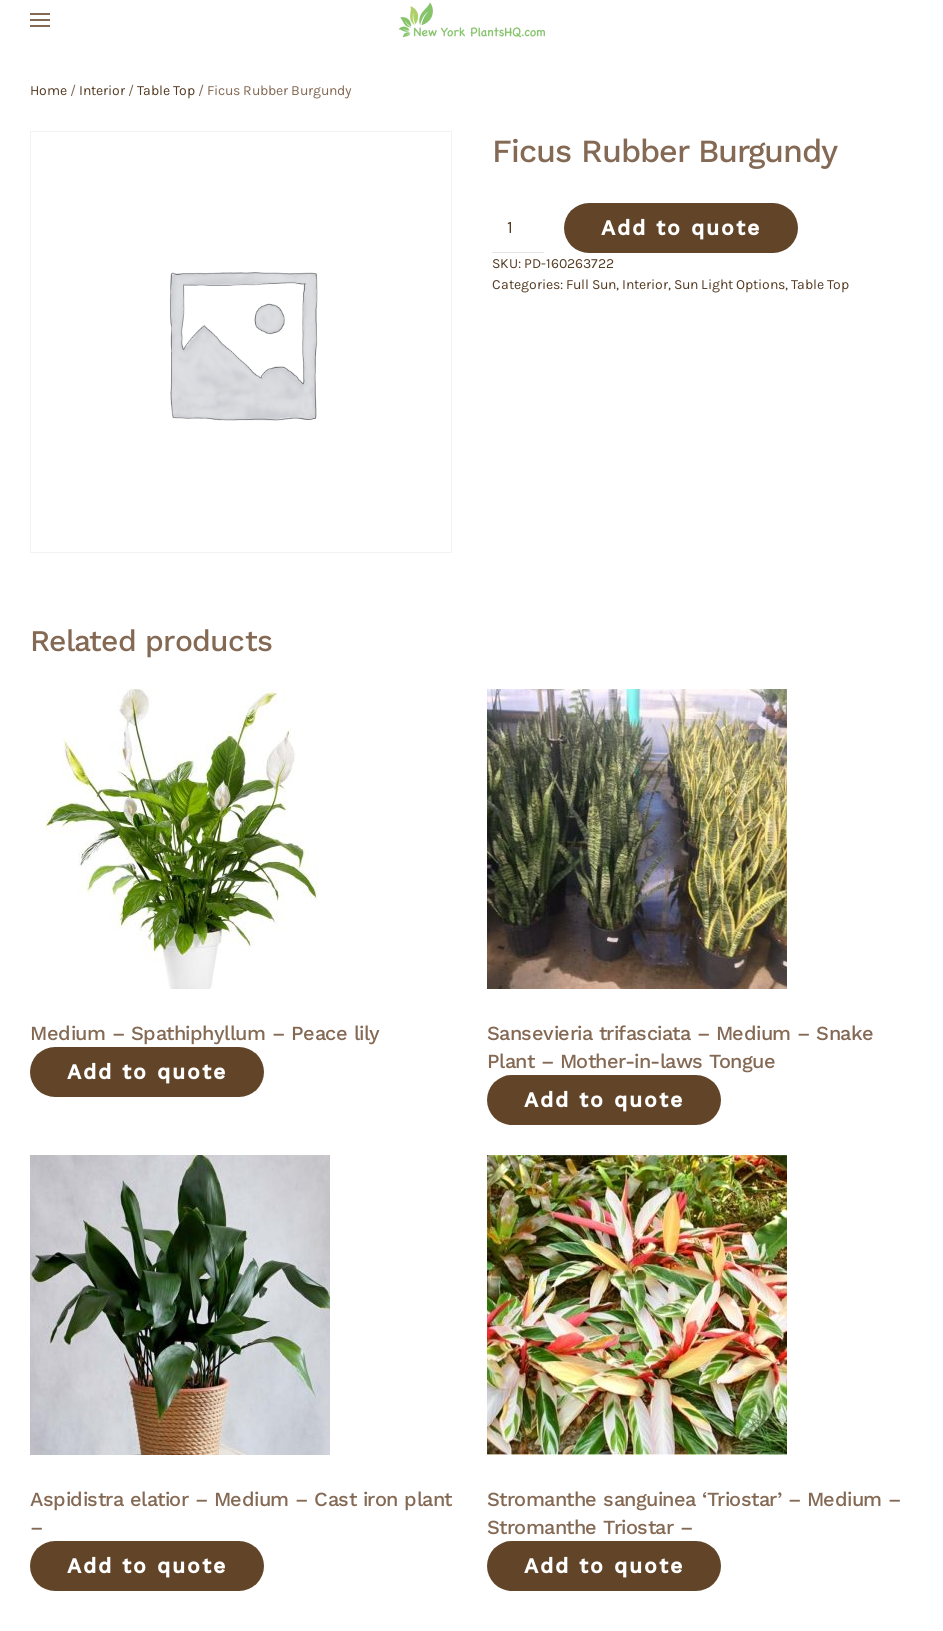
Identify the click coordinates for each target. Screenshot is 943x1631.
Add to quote (681, 227)
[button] (40, 20)
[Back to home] (472, 20)
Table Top (166, 90)
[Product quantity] (518, 228)
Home (48, 90)
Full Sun (591, 284)
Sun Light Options (729, 284)
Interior (102, 90)
